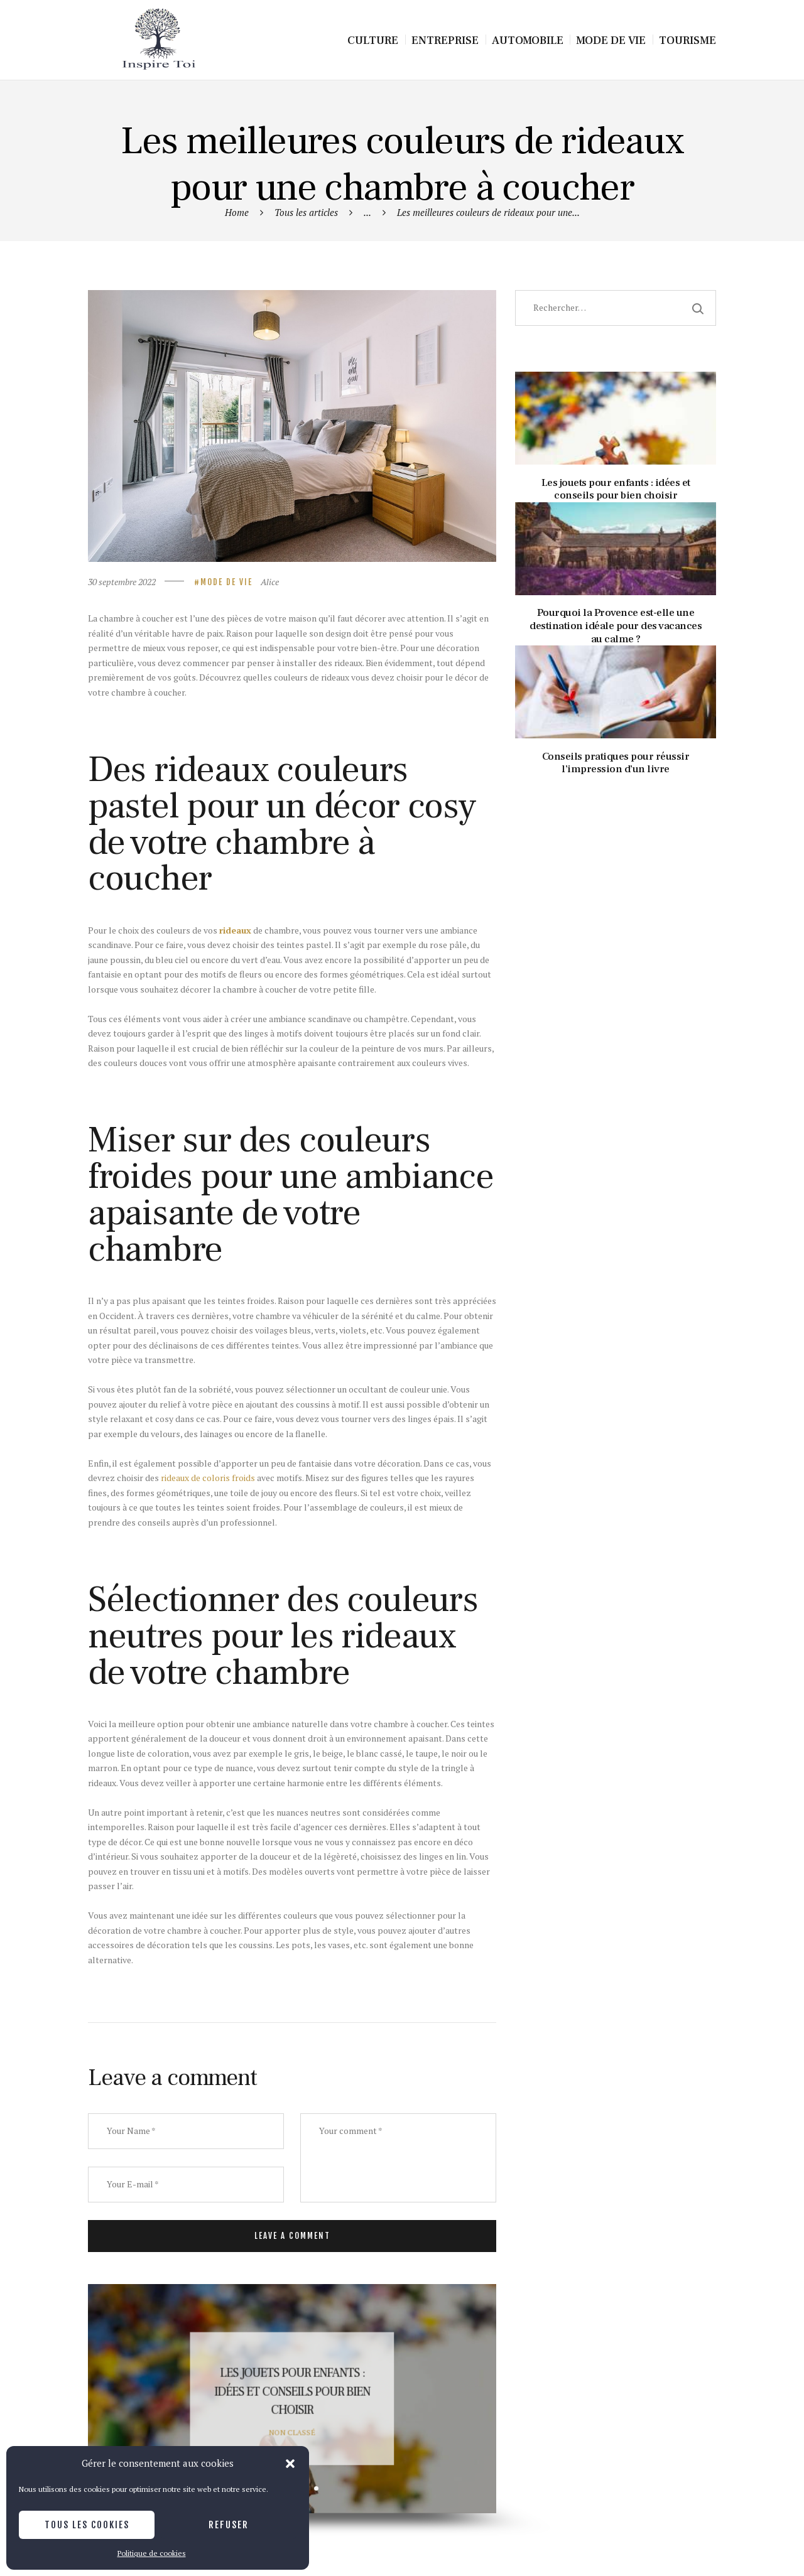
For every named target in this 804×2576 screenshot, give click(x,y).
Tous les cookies (87, 2525)
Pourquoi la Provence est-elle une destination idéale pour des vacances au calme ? (616, 625)
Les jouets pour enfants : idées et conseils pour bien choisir (292, 2391)
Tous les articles (306, 212)
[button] (290, 2463)
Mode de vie (226, 582)
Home (237, 212)
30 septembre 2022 (122, 582)
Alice (270, 582)
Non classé (292, 2432)
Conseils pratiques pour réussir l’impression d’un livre (616, 763)
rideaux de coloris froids (208, 1478)
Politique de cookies (151, 2553)
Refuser (229, 2525)
